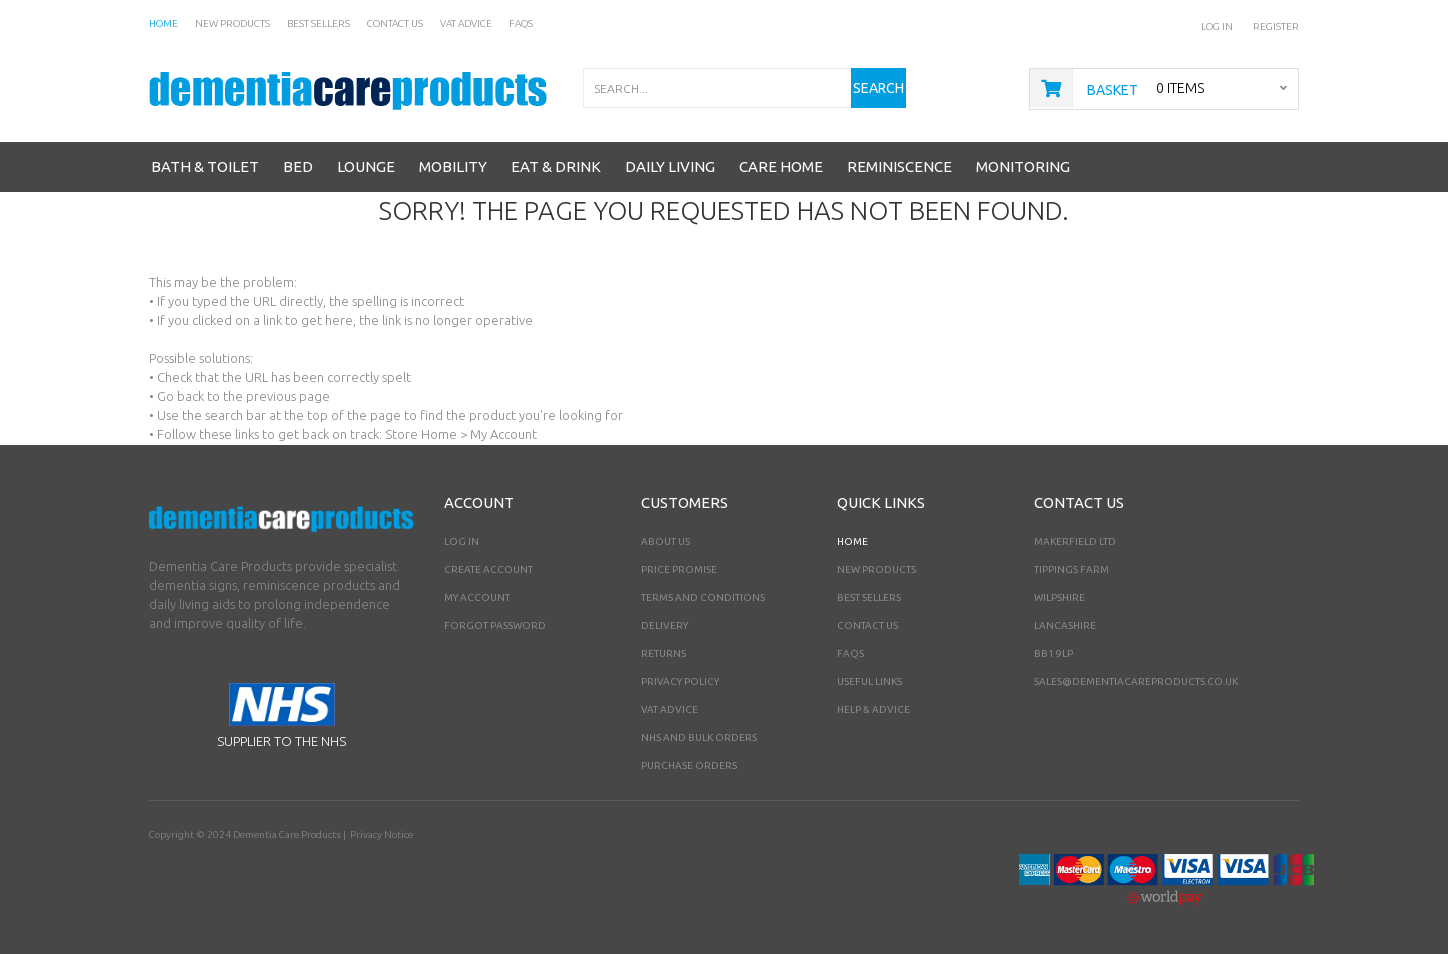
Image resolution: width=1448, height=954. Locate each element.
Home (852, 541)
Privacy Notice (381, 834)
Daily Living (670, 166)
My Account (477, 597)
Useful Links (869, 681)
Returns (663, 653)
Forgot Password (495, 625)
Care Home (781, 166)
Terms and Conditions (703, 597)
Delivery (664, 625)
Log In (1217, 26)
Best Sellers (869, 597)
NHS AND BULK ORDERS (699, 737)
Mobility (453, 166)
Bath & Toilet (205, 166)
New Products (876, 569)
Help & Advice (873, 709)
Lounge (366, 166)
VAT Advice (669, 709)
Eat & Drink (556, 166)
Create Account (488, 569)
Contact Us (867, 625)
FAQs (850, 653)
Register (1276, 26)
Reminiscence (899, 166)
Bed (298, 166)
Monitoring (1023, 166)
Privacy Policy (680, 681)
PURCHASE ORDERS (689, 765)
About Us (665, 541)
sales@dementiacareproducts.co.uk (1136, 681)
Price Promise (679, 569)
